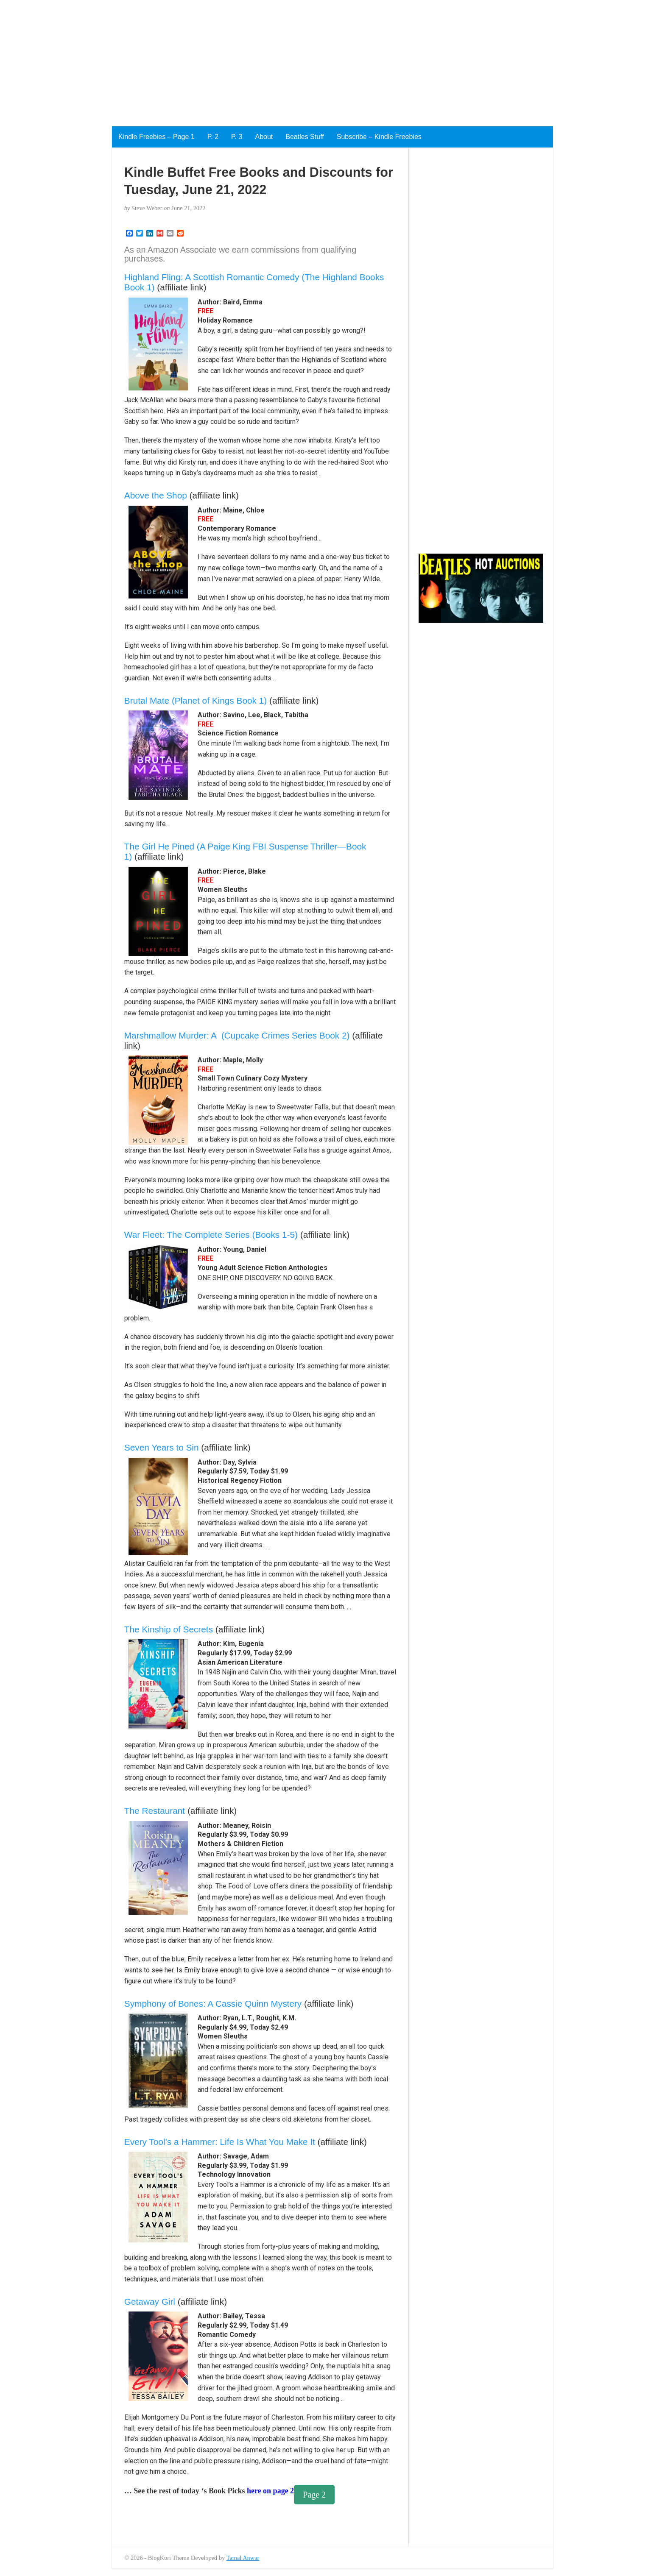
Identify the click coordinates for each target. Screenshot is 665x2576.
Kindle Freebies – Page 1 (156, 136)
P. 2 (212, 136)
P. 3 (236, 136)
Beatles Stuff (304, 136)
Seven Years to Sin (161, 1447)
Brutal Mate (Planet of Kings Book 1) (195, 700)
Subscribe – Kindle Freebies (379, 136)
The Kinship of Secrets (168, 1629)
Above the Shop (155, 495)
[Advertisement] (254, 59)
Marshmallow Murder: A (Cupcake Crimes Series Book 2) (237, 1035)
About (264, 136)
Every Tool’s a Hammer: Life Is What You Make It (219, 2142)
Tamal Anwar (243, 2557)
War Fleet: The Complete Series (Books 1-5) (211, 1234)
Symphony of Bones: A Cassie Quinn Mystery (213, 2003)
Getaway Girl (149, 2301)
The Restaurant (154, 1811)
